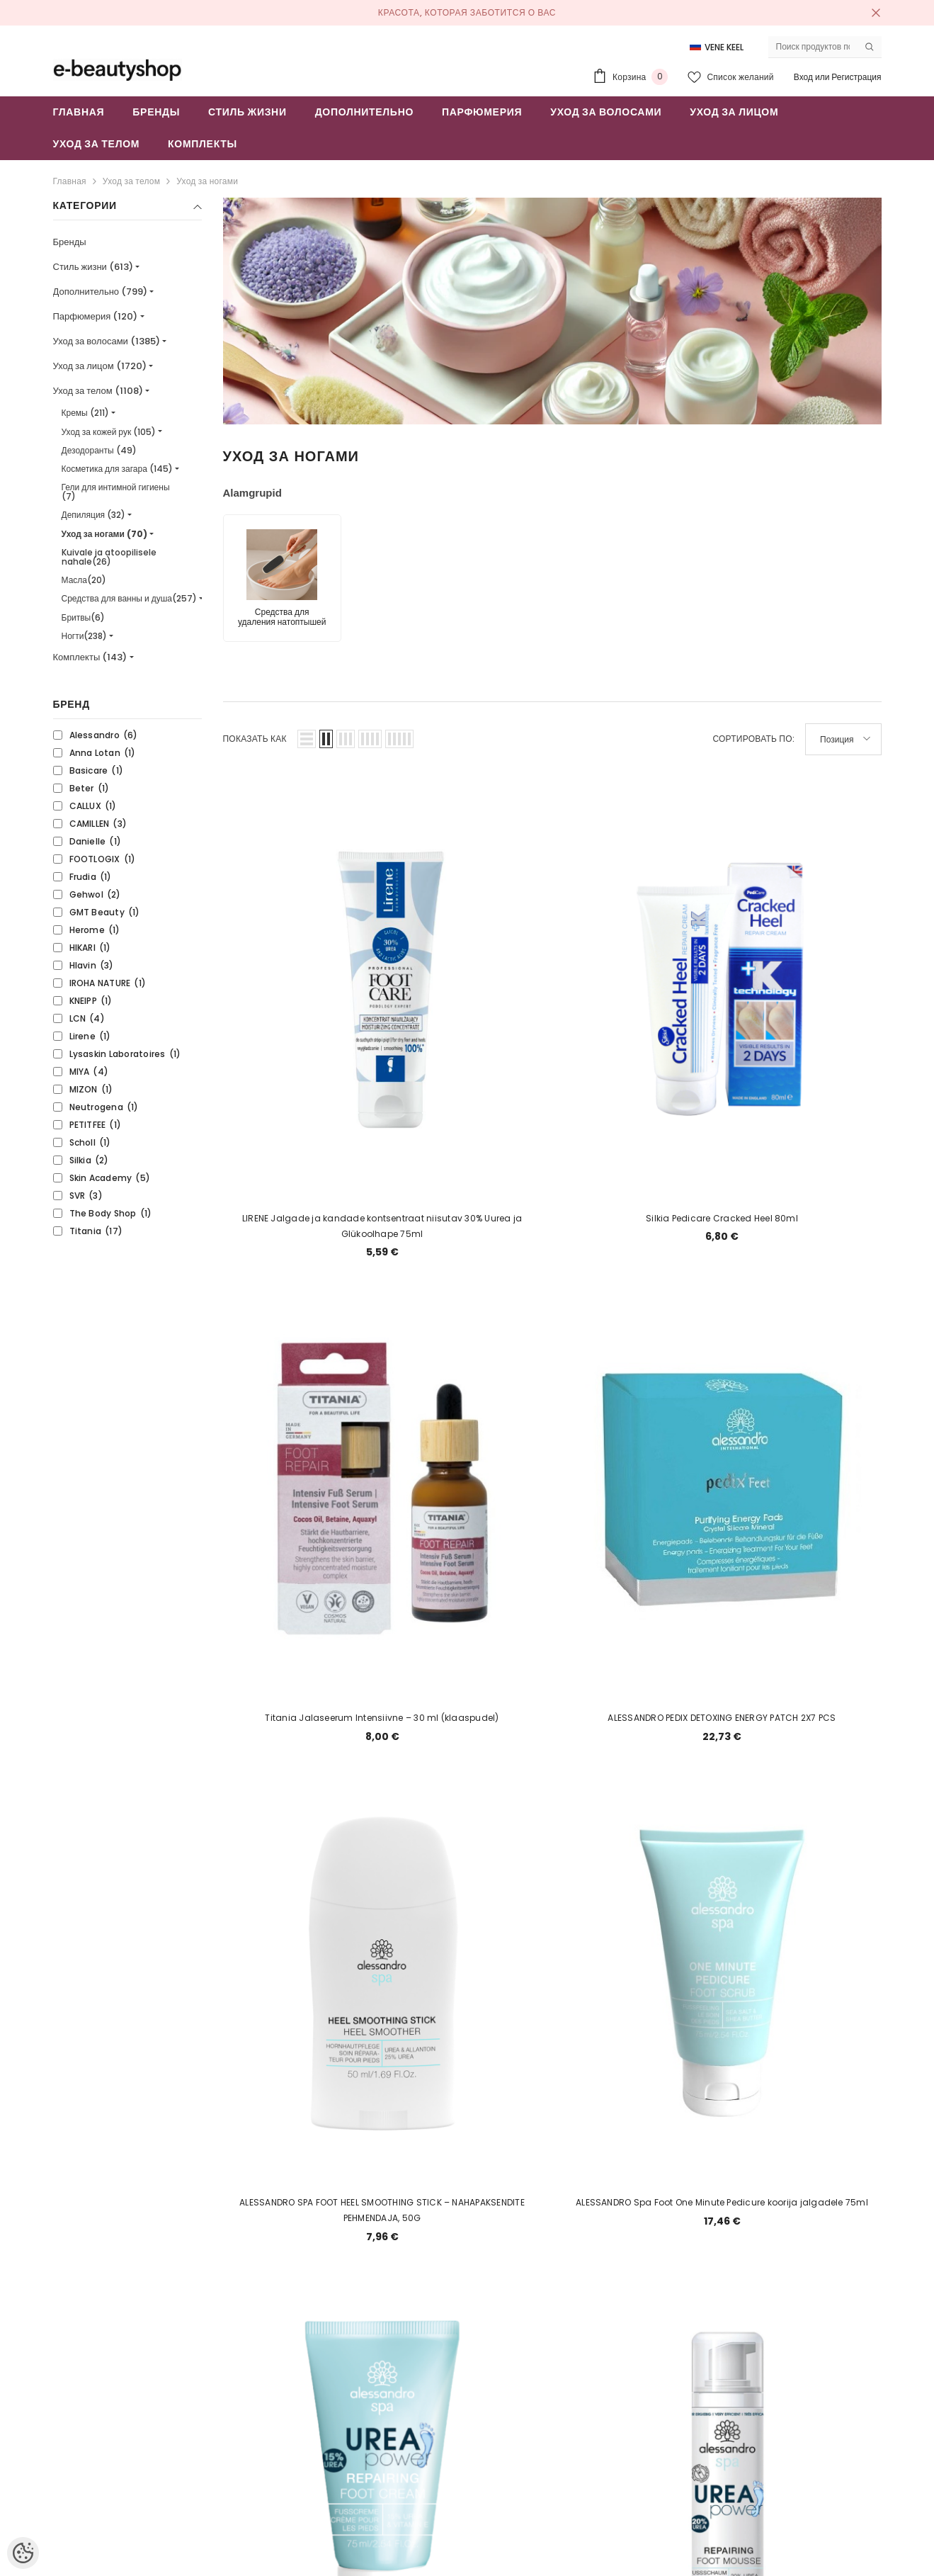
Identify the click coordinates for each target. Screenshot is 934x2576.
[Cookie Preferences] (23, 2553)
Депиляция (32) (94, 515)
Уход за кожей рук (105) (109, 432)
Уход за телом (131, 181)
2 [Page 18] (518, 2222)
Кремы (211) (85, 413)
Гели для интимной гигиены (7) (116, 491)
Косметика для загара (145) (117, 469)
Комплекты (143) (90, 657)
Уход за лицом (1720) (100, 366)
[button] (306, 739)
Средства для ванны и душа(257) (129, 598)
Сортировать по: (753, 739)
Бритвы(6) (84, 617)
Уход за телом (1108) (98, 390)
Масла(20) (84, 580)
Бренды (69, 242)
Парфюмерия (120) (95, 316)
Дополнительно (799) (100, 291)
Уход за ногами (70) (104, 534)
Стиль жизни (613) (93, 266)
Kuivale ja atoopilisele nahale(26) (109, 556)
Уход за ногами (207, 181)
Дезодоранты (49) (99, 450)
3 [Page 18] (551, 2222)
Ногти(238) (85, 636)
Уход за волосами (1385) (106, 341)
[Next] (620, 2222)
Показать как (255, 739)
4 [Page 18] (586, 2222)
